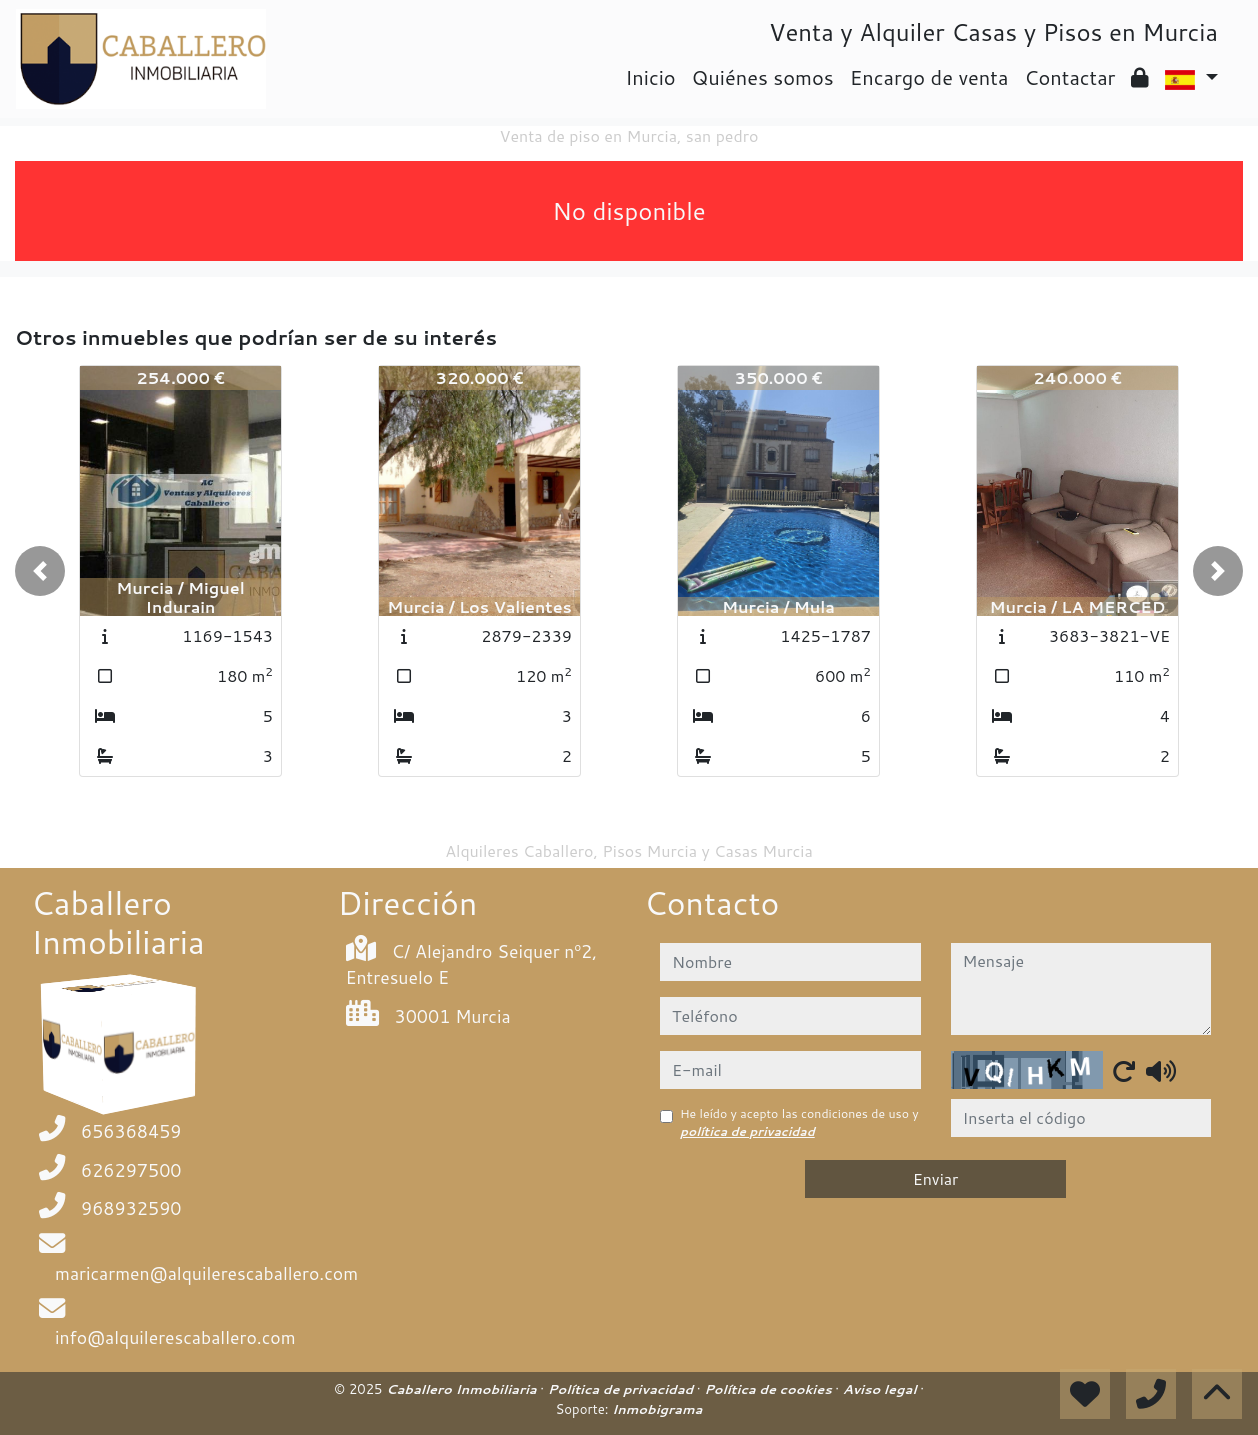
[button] (40, 571)
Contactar (1069, 77)
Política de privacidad (622, 1389)
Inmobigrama (657, 1409)
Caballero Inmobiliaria (463, 1389)
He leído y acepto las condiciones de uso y (799, 1122)
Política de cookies (769, 1389)
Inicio (650, 77)
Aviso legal (881, 1389)
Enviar (936, 1178)
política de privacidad (747, 1131)
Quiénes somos (763, 77)
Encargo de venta (929, 77)
